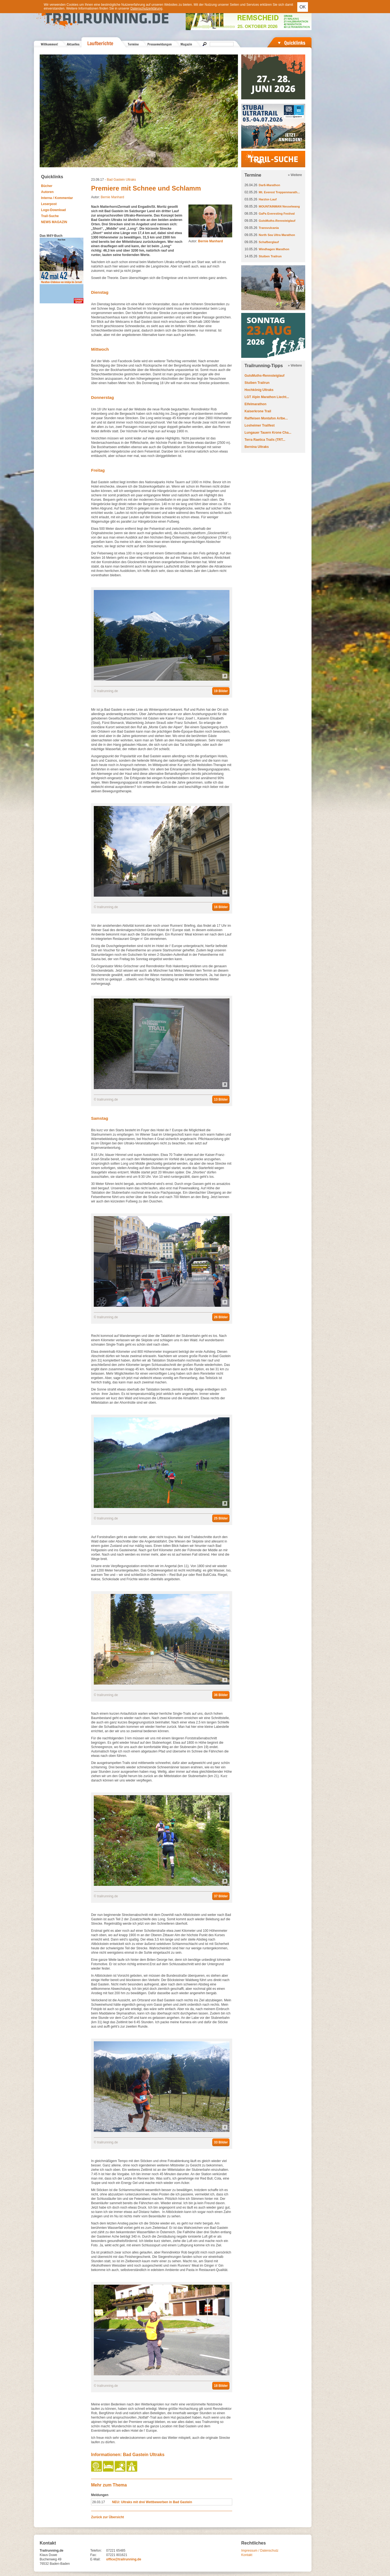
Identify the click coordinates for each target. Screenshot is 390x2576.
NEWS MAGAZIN (54, 222)
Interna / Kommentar (57, 198)
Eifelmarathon (255, 404)
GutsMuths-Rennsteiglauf (277, 220)
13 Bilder (221, 1099)
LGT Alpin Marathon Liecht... (267, 397)
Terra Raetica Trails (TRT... (265, 440)
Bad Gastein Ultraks (121, 180)
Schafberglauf (269, 242)
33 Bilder (221, 2142)
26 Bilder (221, 1317)
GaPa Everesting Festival (277, 213)
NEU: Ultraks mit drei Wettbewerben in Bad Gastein (152, 2502)
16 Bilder (221, 907)
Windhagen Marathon (274, 249)
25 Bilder (221, 1518)
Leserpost (49, 204)
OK (302, 7)
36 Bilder (221, 1695)
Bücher (46, 186)
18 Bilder (221, 2386)
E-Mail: (95, 2559)
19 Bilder (221, 691)
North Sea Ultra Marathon (277, 235)
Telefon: (96, 2550)
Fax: (93, 2555)
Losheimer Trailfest (260, 425)
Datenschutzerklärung (146, 8)
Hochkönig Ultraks (259, 390)
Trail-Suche (50, 216)
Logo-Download (53, 210)
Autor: (205, 241)
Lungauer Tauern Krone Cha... (268, 432)
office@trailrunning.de (123, 2559)
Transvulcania (269, 227)
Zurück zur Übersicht (107, 2517)
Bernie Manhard (112, 197)
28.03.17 (98, 2502)
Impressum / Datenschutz (259, 2550)
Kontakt (246, 2555)
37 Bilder (221, 1896)
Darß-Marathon (269, 185)
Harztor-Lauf (268, 199)
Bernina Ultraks (257, 447)
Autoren (47, 192)
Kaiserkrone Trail (258, 411)
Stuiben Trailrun (270, 256)
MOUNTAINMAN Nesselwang (279, 206)
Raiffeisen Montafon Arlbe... (266, 418)
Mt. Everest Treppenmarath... (279, 192)
